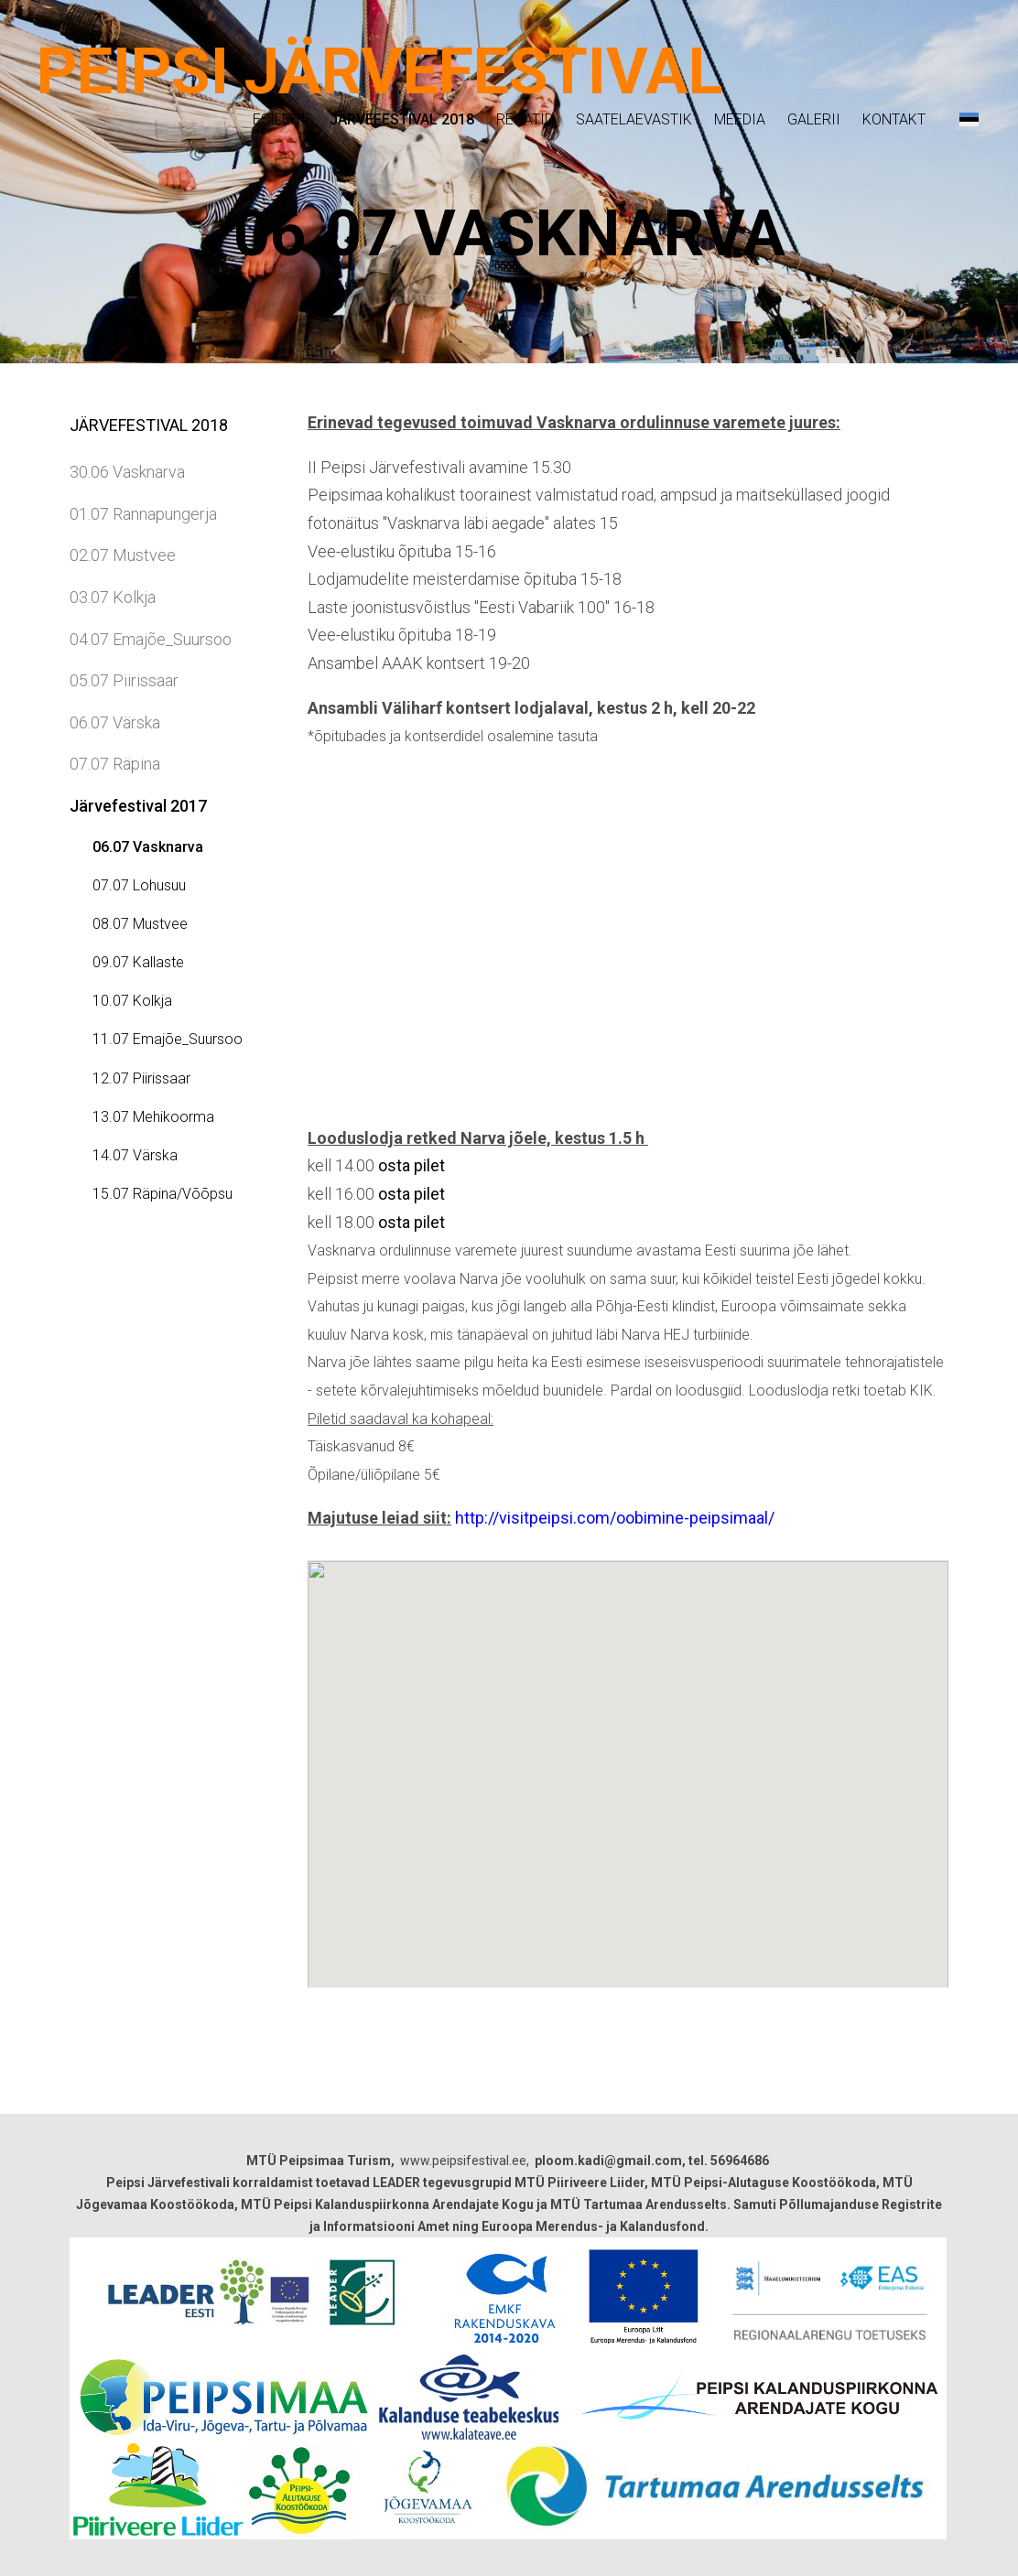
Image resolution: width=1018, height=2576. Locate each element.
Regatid (525, 119)
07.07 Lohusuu (139, 885)
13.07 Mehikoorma (153, 1117)
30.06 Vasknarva (127, 471)
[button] (969, 119)
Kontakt (894, 119)
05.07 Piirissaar (124, 680)
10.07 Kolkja (132, 1000)
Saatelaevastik (634, 119)
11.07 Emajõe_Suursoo (167, 1039)
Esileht (280, 119)
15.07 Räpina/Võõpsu (162, 1193)
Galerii (813, 119)
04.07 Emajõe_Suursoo (151, 639)
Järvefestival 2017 (138, 805)
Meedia (739, 119)
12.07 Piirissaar (141, 1078)
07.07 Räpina (115, 763)
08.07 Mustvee (140, 923)
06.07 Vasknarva (147, 847)
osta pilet (411, 1165)
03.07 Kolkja (113, 597)
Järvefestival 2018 (402, 119)
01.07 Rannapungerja (143, 513)
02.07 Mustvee (123, 555)
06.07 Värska (115, 722)
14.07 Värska (135, 1155)
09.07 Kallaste (138, 962)
